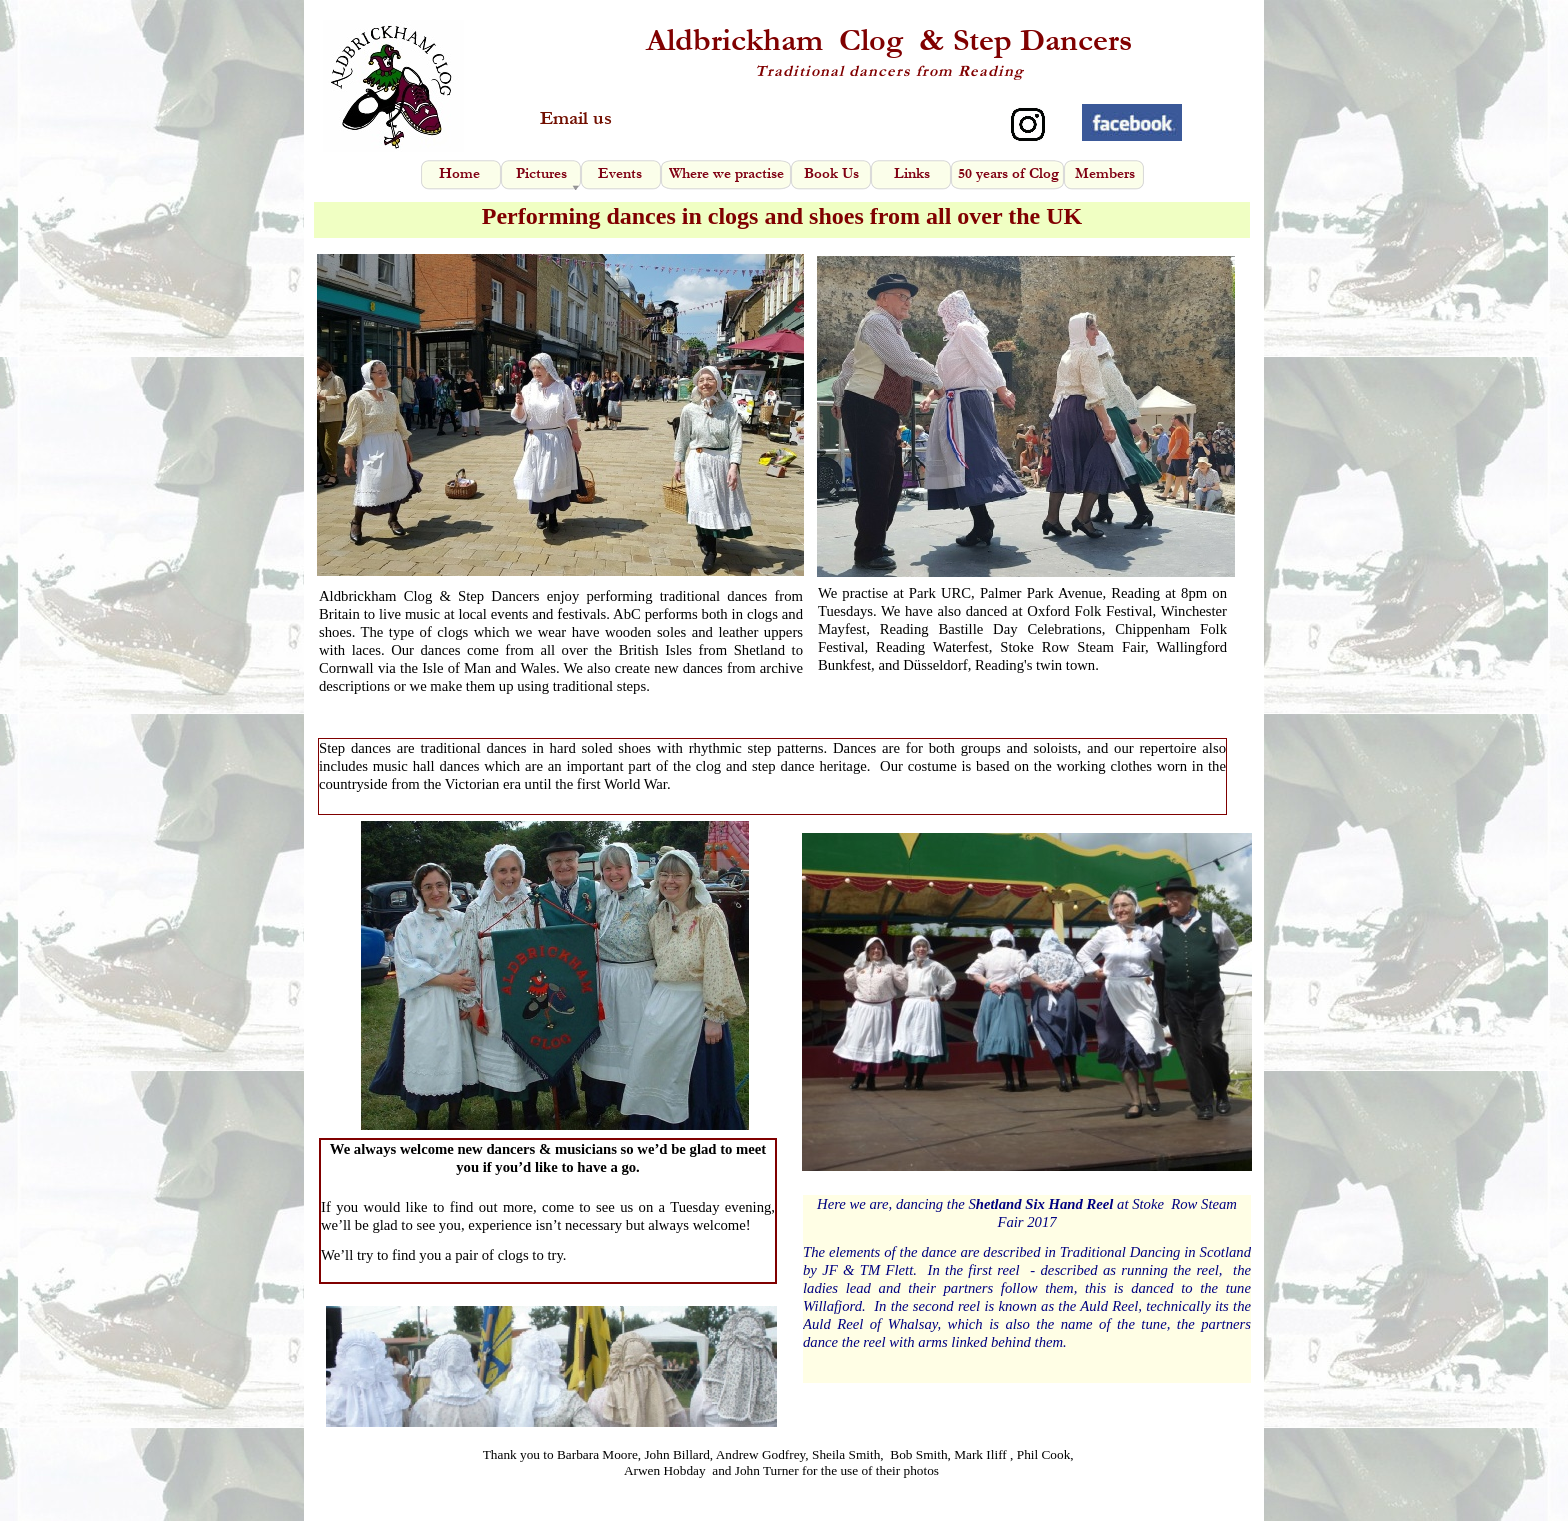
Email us (576, 118)
